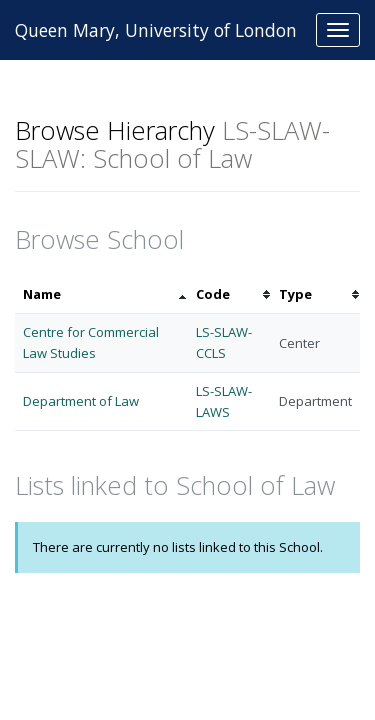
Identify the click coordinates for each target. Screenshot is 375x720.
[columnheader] (101, 294)
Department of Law (81, 401)
